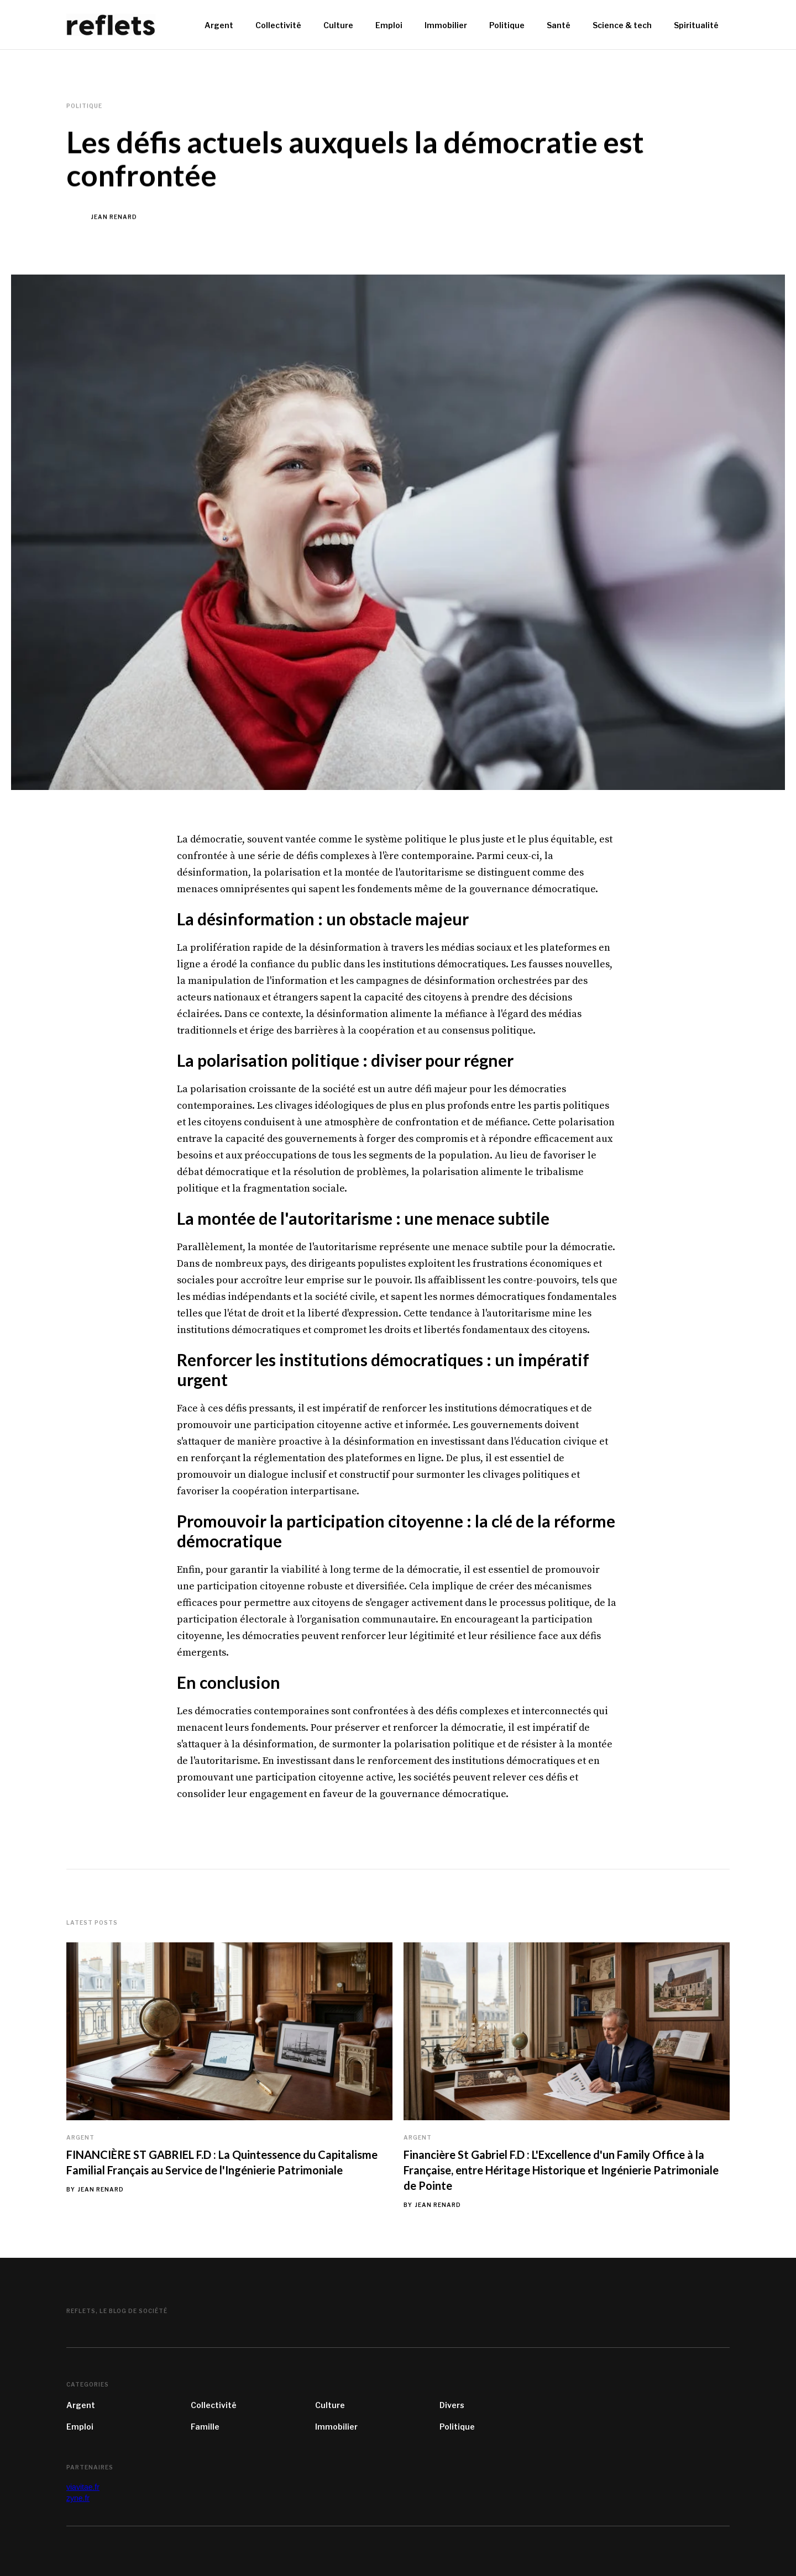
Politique (457, 2426)
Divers (451, 2405)
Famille (205, 2426)
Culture (330, 2405)
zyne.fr (78, 2498)
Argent (80, 2137)
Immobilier (336, 2426)
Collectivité (214, 2405)
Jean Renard (114, 217)
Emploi (79, 2426)
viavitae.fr (83, 2487)
